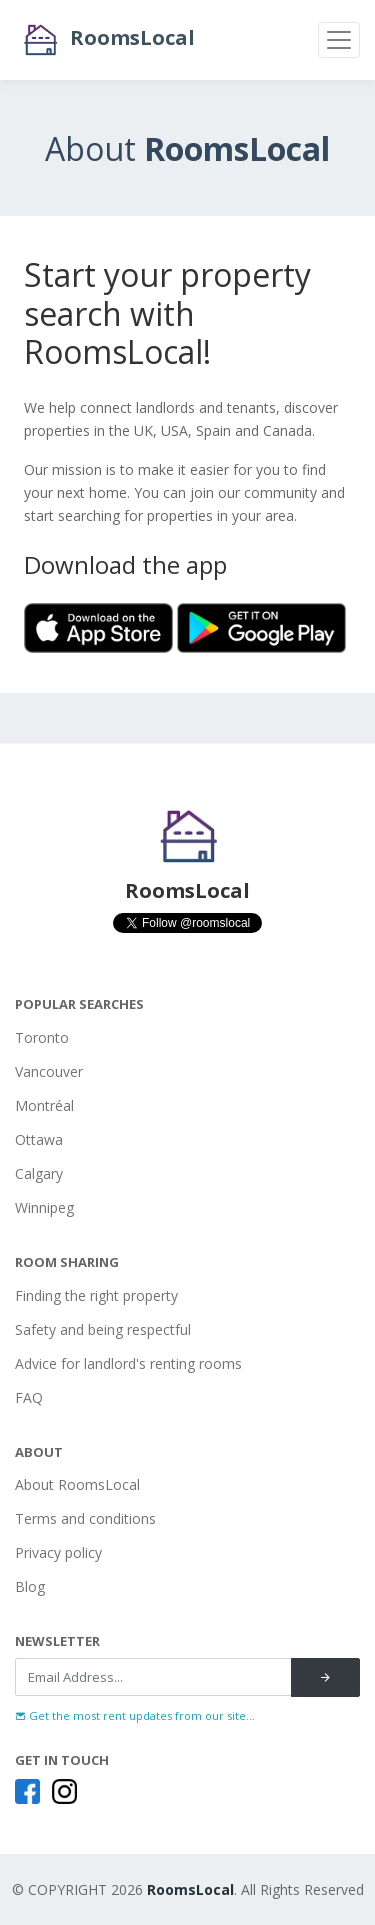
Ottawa (39, 1139)
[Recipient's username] (153, 1677)
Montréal (44, 1105)
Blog (30, 1586)
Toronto (42, 1037)
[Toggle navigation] (339, 40)
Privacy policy (58, 1552)
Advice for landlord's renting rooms (128, 1363)
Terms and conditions (85, 1518)
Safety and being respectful (103, 1329)
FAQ (29, 1397)
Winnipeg (44, 1207)
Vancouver (49, 1071)
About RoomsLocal (77, 1484)
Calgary (39, 1173)
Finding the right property (96, 1295)
